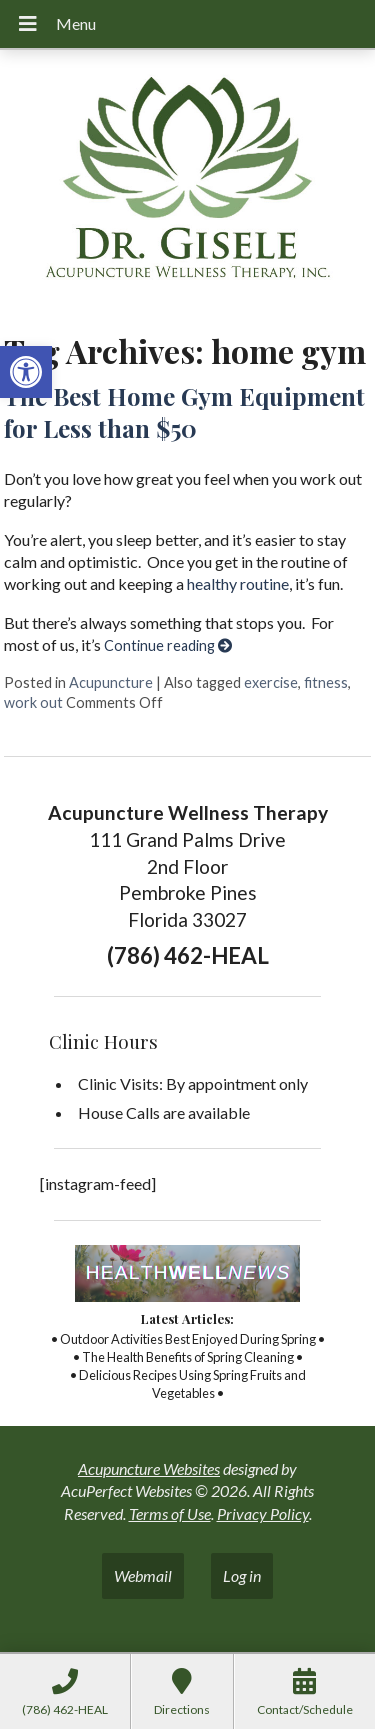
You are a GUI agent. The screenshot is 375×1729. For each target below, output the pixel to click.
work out (33, 702)
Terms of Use (170, 1513)
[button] (26, 372)
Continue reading (168, 645)
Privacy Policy (263, 1513)
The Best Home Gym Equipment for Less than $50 (184, 411)
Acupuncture (111, 682)
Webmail (143, 1575)
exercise (271, 682)
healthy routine (238, 583)
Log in (242, 1575)
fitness (326, 682)
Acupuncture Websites (149, 1468)
